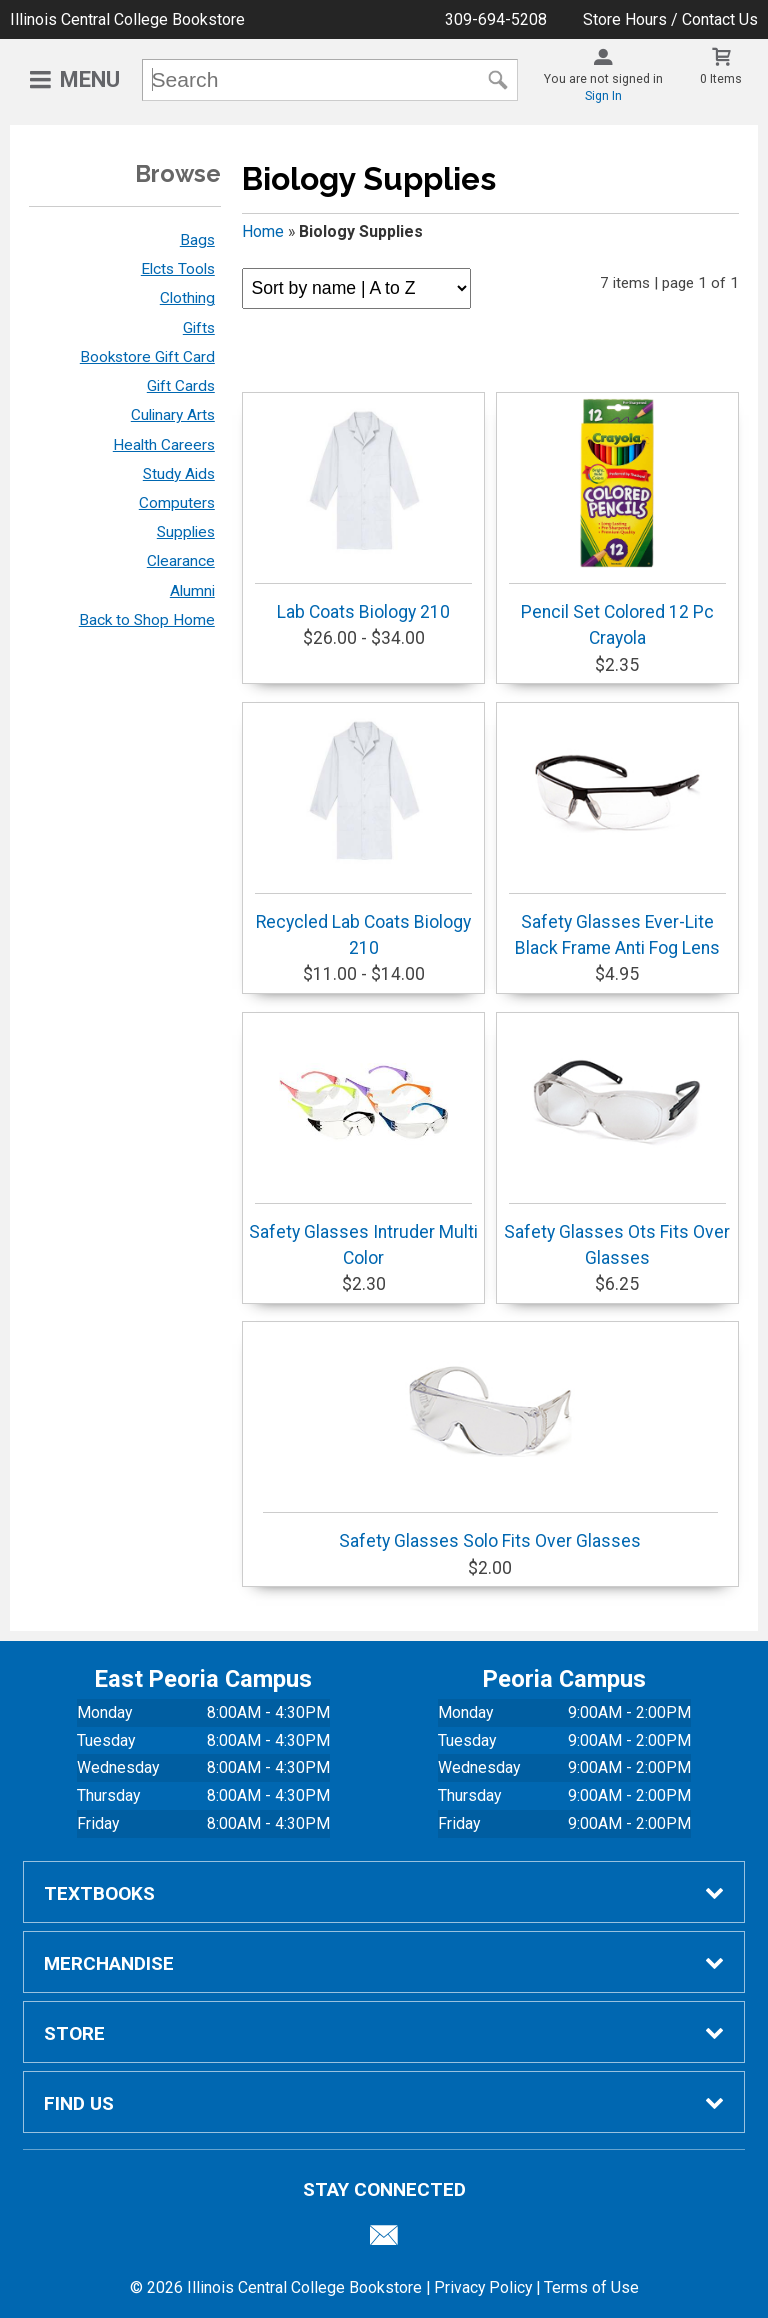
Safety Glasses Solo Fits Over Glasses (490, 1439)
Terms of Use (591, 2287)
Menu (90, 79)
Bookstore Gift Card (147, 357)
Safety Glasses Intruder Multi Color (363, 1143)
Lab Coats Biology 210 (363, 510)
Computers (177, 503)
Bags (197, 240)
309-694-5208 (496, 19)
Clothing (187, 298)
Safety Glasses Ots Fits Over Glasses (617, 1143)
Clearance (181, 561)
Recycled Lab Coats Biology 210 (363, 833)
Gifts (199, 328)
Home (263, 231)
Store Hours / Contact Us (670, 19)
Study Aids (179, 474)
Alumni (192, 591)
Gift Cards (181, 386)
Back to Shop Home (147, 620)
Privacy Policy (483, 2287)
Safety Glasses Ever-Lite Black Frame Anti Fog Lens (617, 833)
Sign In (603, 96)
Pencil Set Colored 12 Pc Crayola (617, 523)
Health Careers (164, 445)
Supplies (186, 532)
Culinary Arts (173, 415)
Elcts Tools (178, 269)
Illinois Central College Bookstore (127, 19)
